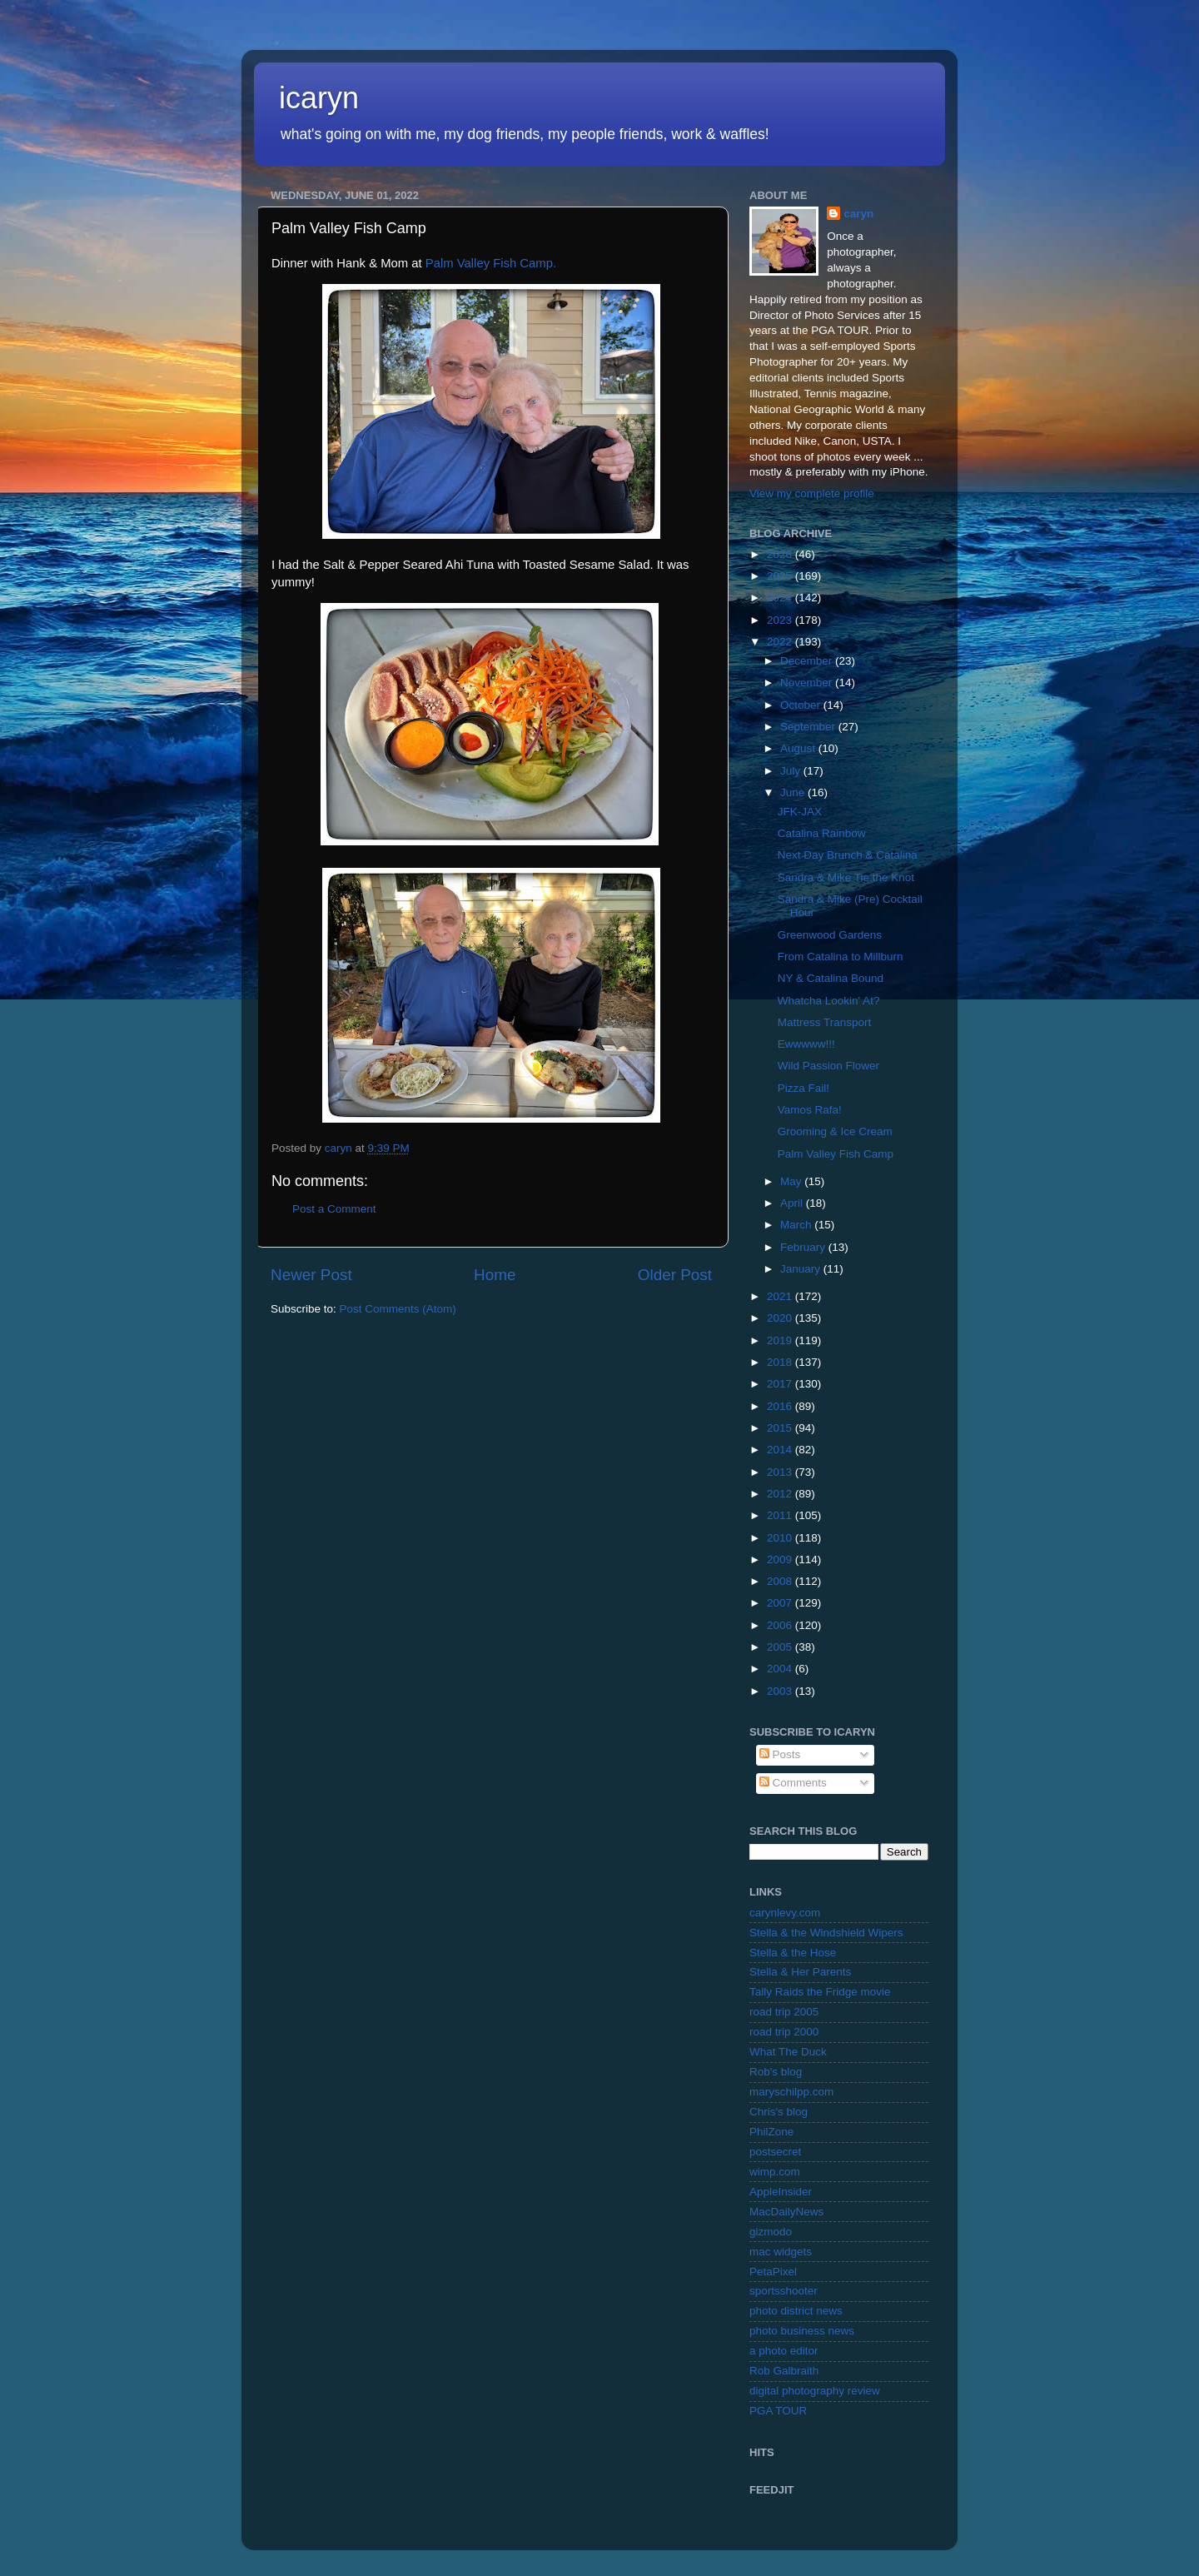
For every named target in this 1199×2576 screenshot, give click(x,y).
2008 (781, 1581)
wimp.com (774, 2171)
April (793, 1203)
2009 (781, 1559)
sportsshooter (783, 2291)
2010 (781, 1538)
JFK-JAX (800, 811)
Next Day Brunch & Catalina (848, 855)
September (809, 726)
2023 (781, 620)
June (794, 792)
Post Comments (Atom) (398, 1309)
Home (494, 1274)
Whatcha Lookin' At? (829, 1000)
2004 (781, 1668)
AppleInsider (780, 2191)
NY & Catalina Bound (830, 978)
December (807, 661)
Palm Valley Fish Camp (835, 1154)
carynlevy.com (784, 1912)
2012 (781, 1493)
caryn (858, 213)
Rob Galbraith (783, 2370)
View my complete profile (811, 493)
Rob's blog (775, 2071)
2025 (781, 576)
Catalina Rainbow (822, 833)
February (804, 1247)
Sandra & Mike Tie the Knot (846, 877)
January (801, 1269)
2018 (781, 1362)
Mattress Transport (825, 1022)
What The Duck (788, 2051)
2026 (781, 554)
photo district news (796, 2310)
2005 (781, 1647)
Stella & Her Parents (800, 1972)
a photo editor (783, 2350)
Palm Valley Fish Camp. (490, 263)
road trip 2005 (783, 2011)
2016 (781, 1406)
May (792, 1181)
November (807, 682)
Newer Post (311, 1274)
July (791, 771)
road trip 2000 (783, 2031)
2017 (781, 1384)
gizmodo (770, 2231)
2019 (781, 1340)
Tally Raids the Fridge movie (820, 1992)
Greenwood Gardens (830, 935)
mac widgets (780, 2251)
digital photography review (814, 2390)
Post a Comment (334, 1209)
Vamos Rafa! (810, 1110)
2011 (781, 1515)
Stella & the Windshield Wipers (826, 1932)
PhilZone (771, 2131)
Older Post (675, 1274)
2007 (781, 1603)
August (799, 748)
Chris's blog (778, 2111)
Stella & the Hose (792, 1952)
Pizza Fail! (803, 1088)
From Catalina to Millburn (840, 956)
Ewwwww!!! (806, 1044)
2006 (781, 1625)
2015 (781, 1428)
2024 (781, 597)
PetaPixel (773, 2271)
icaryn (319, 98)
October (801, 705)
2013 (781, 1472)
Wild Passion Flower (828, 1065)
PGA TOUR (778, 2410)
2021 (781, 1296)
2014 (781, 1449)
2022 (781, 641)
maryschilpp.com (791, 2091)
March (797, 1224)
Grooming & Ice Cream (835, 1131)
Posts (780, 1754)
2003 (781, 1691)
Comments (793, 1782)
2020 (781, 1318)
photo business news (801, 2330)
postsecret (775, 2151)
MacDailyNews (786, 2211)
